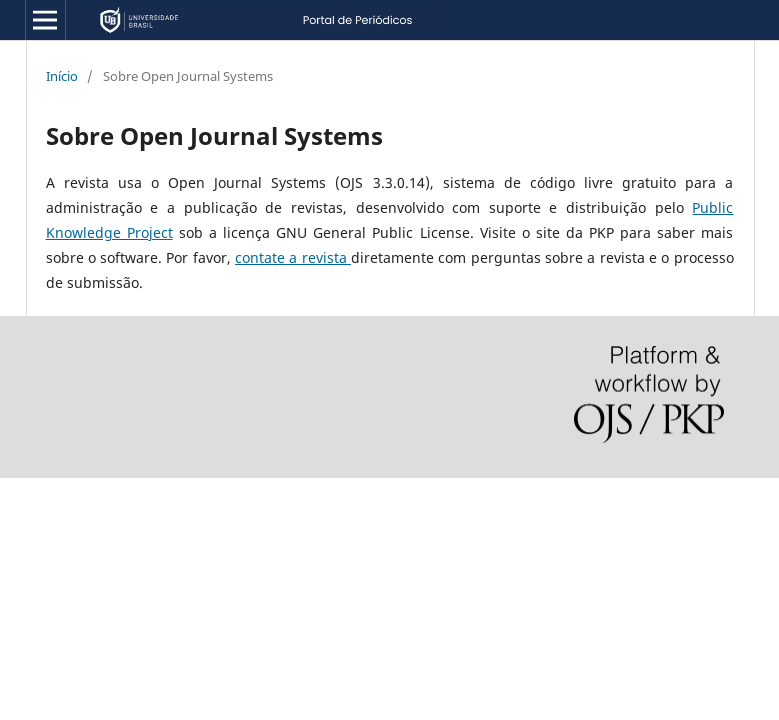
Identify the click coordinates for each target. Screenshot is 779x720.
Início (62, 76)
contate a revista (293, 257)
